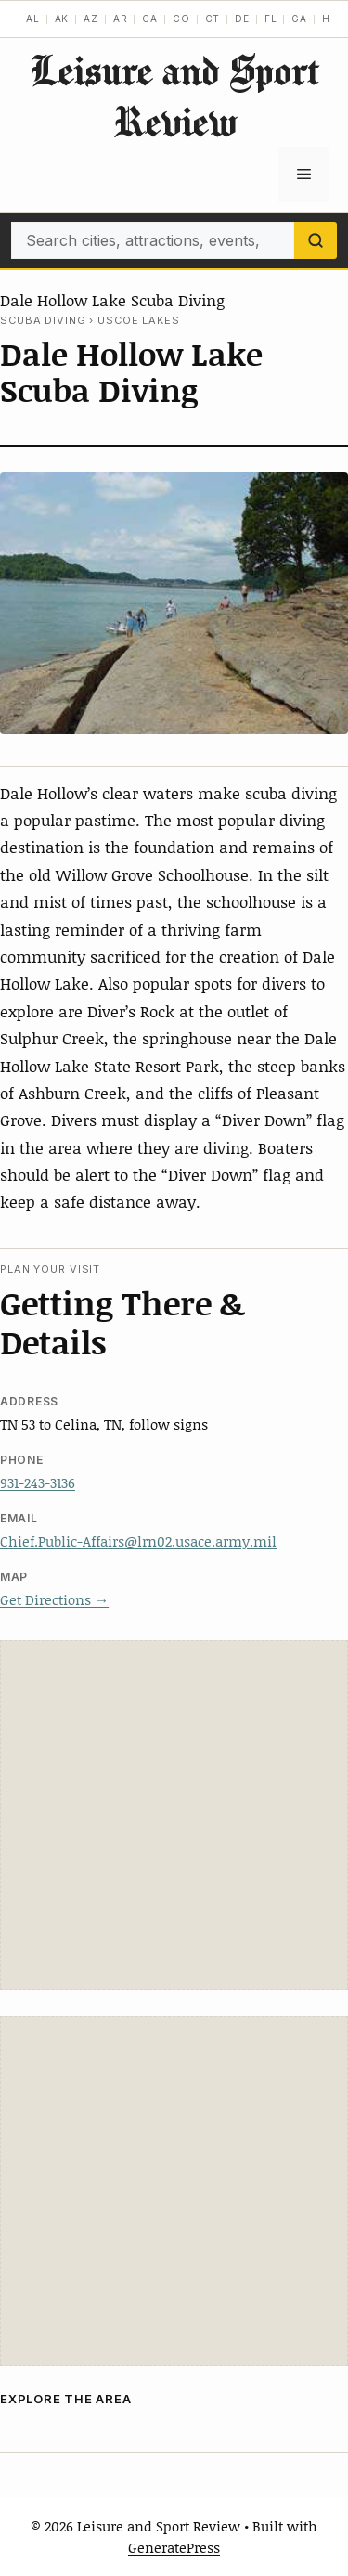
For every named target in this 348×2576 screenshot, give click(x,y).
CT (213, 18)
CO (181, 18)
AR (120, 18)
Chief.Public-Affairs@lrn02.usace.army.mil (138, 1541)
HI (328, 18)
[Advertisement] (174, 1815)
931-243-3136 (37, 1482)
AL (33, 18)
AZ (91, 18)
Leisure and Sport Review (174, 95)
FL (270, 18)
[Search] (315, 240)
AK (62, 18)
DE (242, 18)
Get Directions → (54, 1599)
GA (299, 18)
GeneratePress (174, 2547)
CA (150, 18)
